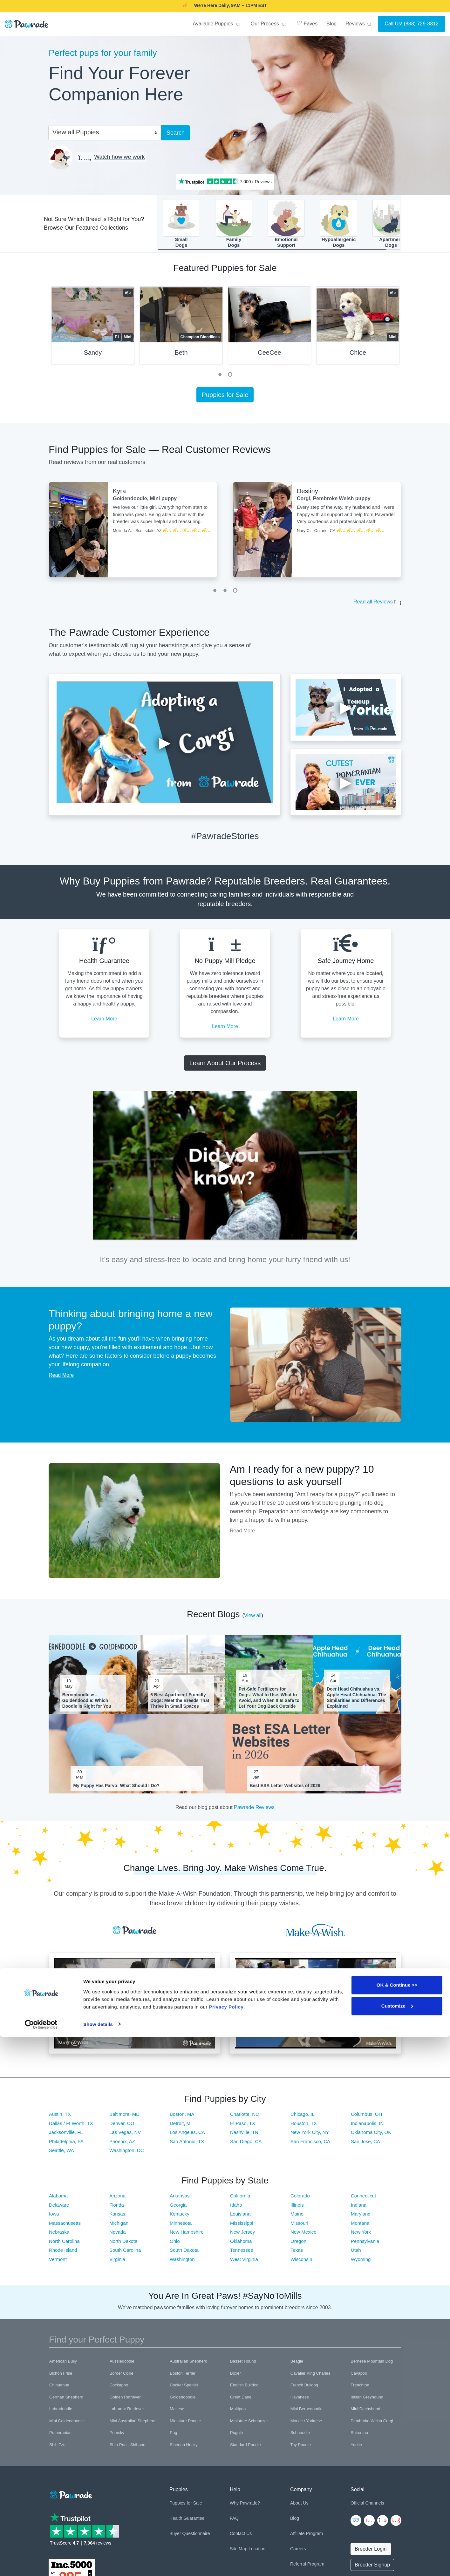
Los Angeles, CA (187, 2136)
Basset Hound (243, 2365)
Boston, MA (182, 2118)
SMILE (275, 5)
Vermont (58, 2263)
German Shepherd (66, 2400)
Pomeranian (60, 2436)
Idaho (236, 2208)
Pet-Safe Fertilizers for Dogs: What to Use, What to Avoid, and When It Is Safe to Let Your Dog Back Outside (269, 1701)
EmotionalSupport (286, 225)
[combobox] (102, 131)
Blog (331, 23)
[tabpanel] (93, 331)
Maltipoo (238, 2412)
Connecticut (363, 2199)
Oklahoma (241, 2245)
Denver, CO (121, 2127)
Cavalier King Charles (310, 2377)
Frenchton (360, 2388)
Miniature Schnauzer (249, 2424)
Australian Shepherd (188, 2365)
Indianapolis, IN (367, 2127)
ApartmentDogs (391, 225)
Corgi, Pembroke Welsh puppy (334, 502)
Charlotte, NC (244, 2118)
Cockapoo (119, 2388)
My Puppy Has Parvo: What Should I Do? (116, 1789)
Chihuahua (59, 2388)
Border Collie (121, 2377)
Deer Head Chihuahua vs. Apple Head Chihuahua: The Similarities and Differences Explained (356, 1701)
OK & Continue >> (397, 2524)
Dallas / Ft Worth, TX (71, 2127)
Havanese (299, 2400)
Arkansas (180, 2199)
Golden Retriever (125, 2400)
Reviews (359, 23)
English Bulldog (244, 2388)
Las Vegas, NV (125, 2136)
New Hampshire (187, 2235)
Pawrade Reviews (254, 1811)
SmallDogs (181, 225)
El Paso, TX (242, 2127)
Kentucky (179, 2217)
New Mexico (303, 2235)
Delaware (59, 2208)
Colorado (300, 2199)
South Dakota (184, 2254)
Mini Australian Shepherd (133, 2424)
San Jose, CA (365, 2145)
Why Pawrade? (245, 2506)
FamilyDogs (234, 225)
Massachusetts (65, 2227)
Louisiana (240, 2217)
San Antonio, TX (187, 2145)
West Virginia (244, 2263)
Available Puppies (217, 23)
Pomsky (117, 2436)
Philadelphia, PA (66, 2145)
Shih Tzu (57, 2448)
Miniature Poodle (185, 2424)
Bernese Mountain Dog (372, 2365)
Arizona (117, 2199)
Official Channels (367, 2506)
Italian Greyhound (367, 2400)
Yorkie (356, 2448)
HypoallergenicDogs (338, 225)
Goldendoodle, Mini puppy (145, 502)
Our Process (269, 23)
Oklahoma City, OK (371, 2136)
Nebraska (59, 2235)
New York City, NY (309, 2136)
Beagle (296, 2365)
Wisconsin (301, 2263)
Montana (360, 2227)
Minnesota (181, 2227)
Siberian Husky (183, 2448)
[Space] (70, 2497)
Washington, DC (126, 2154)
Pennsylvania (365, 2245)
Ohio (175, 2245)
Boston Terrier (182, 2377)
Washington (182, 2263)
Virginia (117, 2263)
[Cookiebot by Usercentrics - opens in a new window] (41, 2563)
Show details (98, 2563)
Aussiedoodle (122, 2365)
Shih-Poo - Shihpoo (128, 2448)
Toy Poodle (300, 2448)
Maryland (361, 2217)
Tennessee (241, 2254)
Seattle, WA (61, 2154)
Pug (173, 2436)
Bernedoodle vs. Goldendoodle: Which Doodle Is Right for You (86, 1704)
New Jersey (242, 2235)
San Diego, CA (246, 2145)
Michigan (118, 2227)
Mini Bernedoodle (306, 2412)
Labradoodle (60, 2412)
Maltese (177, 2412)
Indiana (358, 2208)
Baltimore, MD (124, 2118)
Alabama (58, 2199)
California (240, 2199)
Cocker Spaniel (184, 2388)
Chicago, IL (302, 2118)
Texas (296, 2254)
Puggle (236, 2436)
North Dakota (123, 2245)
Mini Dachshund (365, 2412)
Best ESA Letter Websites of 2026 (284, 1789)
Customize (397, 2545)
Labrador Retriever (127, 2412)
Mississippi (241, 2227)
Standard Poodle (245, 2448)
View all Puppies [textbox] (75, 132)
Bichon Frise (60, 2377)
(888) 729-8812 (421, 23)
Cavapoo (359, 2377)
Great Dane (240, 2400)
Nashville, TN (244, 2136)
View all (253, 1619)
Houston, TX (303, 2127)
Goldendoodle (182, 2400)
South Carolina (125, 2254)
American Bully (63, 2365)
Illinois (297, 2208)
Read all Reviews (373, 606)
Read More (61, 1379)
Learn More (104, 1022)
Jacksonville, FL (66, 2136)
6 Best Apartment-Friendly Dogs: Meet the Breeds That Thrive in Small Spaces (179, 1704)
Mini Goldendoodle (66, 2424)
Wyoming (361, 2263)
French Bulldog (304, 2388)
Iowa (54, 2217)
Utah (356, 2254)
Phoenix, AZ (122, 2145)
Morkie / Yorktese (306, 2424)
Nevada (117, 2235)
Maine (296, 2217)
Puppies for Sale (225, 398)
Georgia (178, 2208)
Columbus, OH (366, 2118)
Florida (116, 2208)
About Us (299, 2506)
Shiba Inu (359, 2436)
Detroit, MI (181, 2127)
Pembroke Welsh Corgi (372, 2424)
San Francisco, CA (310, 2145)
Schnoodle (300, 2436)
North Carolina (64, 2245)
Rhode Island (63, 2254)
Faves (307, 23)
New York (361, 2235)
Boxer (235, 2377)
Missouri (299, 2227)
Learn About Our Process (225, 1066)
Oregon (298, 2245)
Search (176, 133)
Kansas (117, 2217)
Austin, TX (60, 2118)
